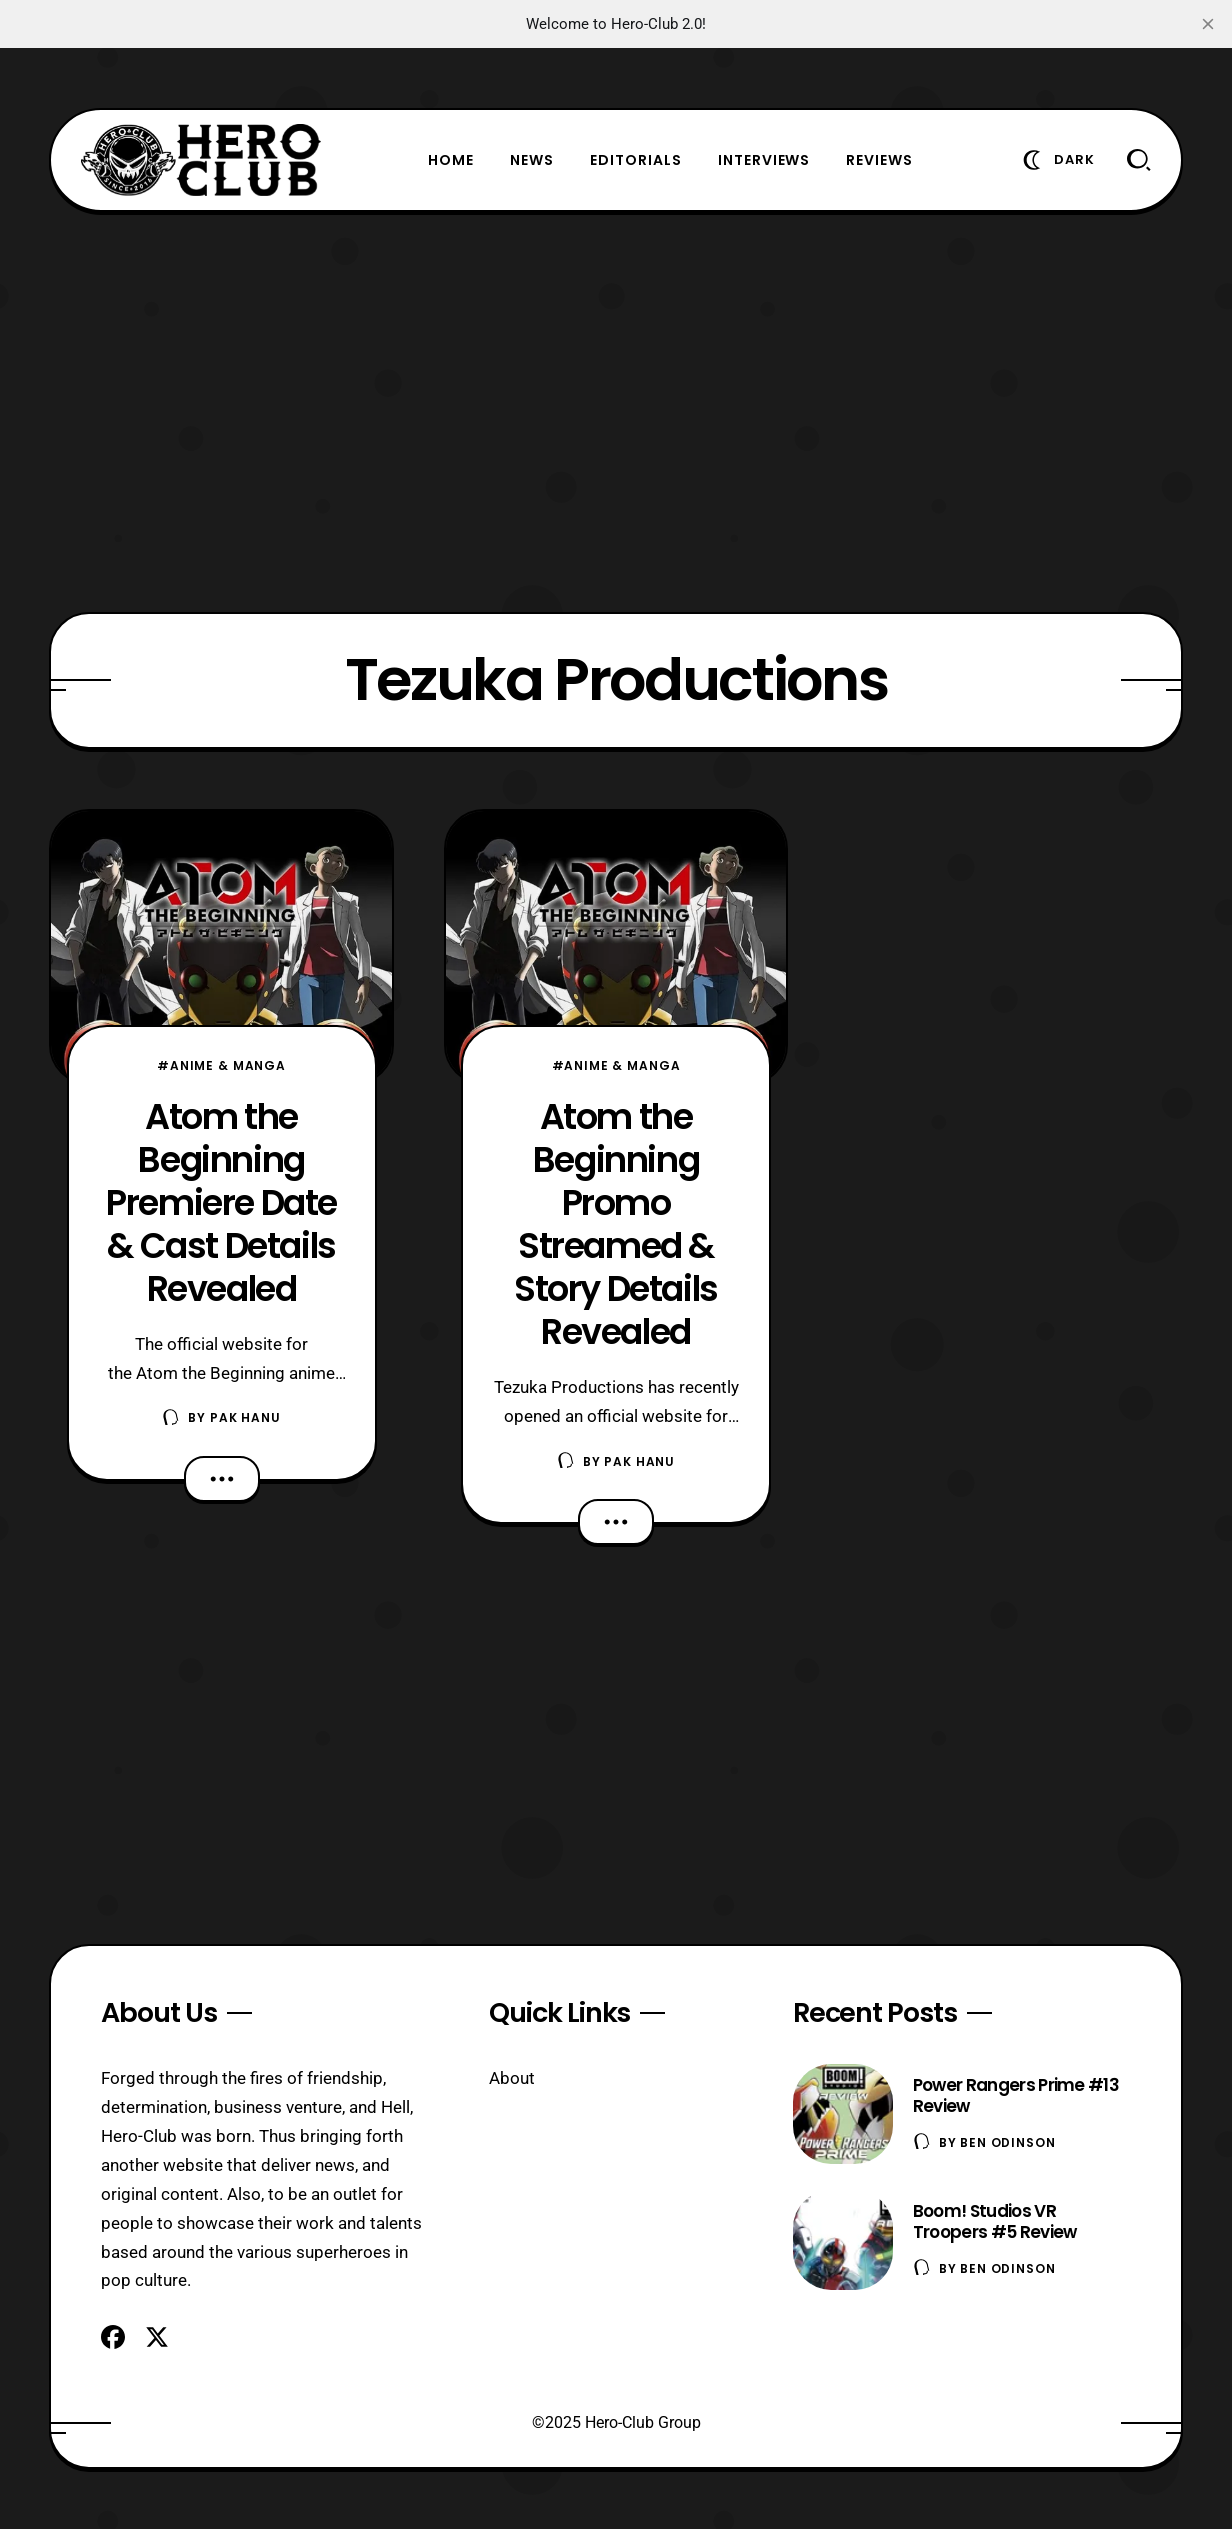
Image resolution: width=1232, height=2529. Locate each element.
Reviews (879, 160)
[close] (1208, 24)
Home (451, 160)
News (532, 160)
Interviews (764, 160)
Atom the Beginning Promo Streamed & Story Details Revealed (616, 1224)
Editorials (636, 160)
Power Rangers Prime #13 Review (1016, 2095)
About (512, 2078)
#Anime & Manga (221, 1065)
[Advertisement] (616, 412)
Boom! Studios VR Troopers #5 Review (995, 2221)
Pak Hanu (245, 1417)
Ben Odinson (1007, 2142)
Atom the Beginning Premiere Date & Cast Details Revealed (221, 1202)
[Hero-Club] (201, 160)
